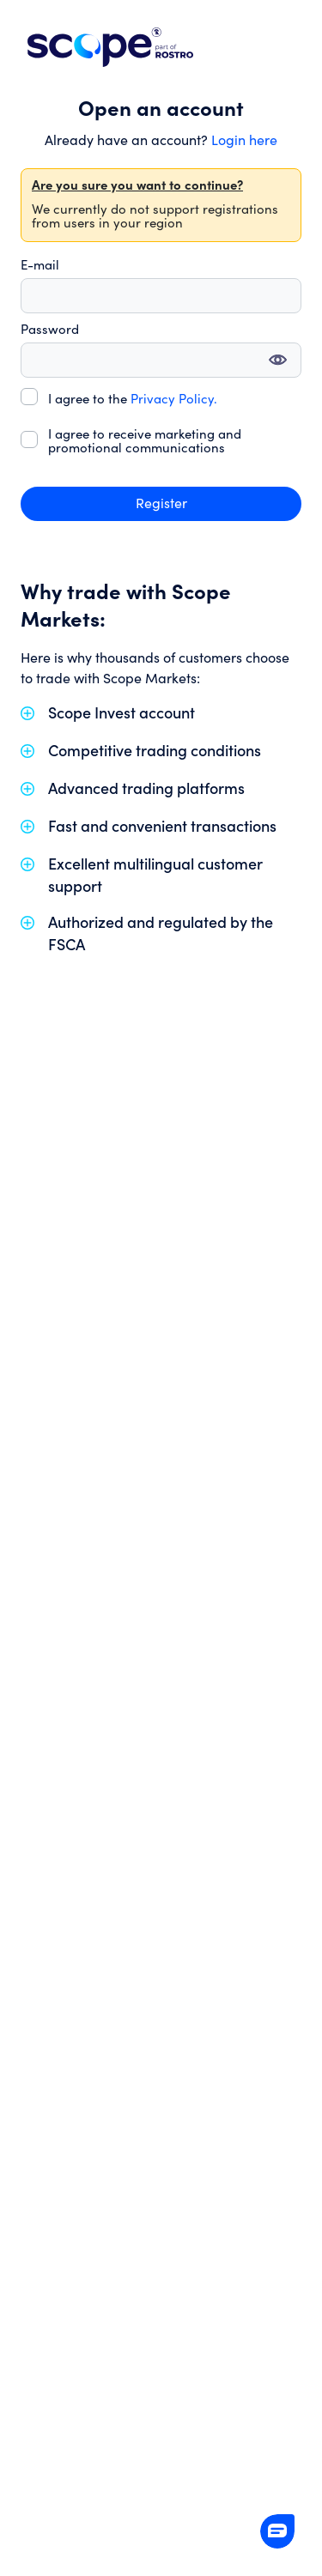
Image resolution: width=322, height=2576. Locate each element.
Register (161, 504)
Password (50, 330)
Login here (244, 140)
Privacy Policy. (174, 399)
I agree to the (132, 400)
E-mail (40, 266)
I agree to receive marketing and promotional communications (144, 442)
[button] (277, 2531)
